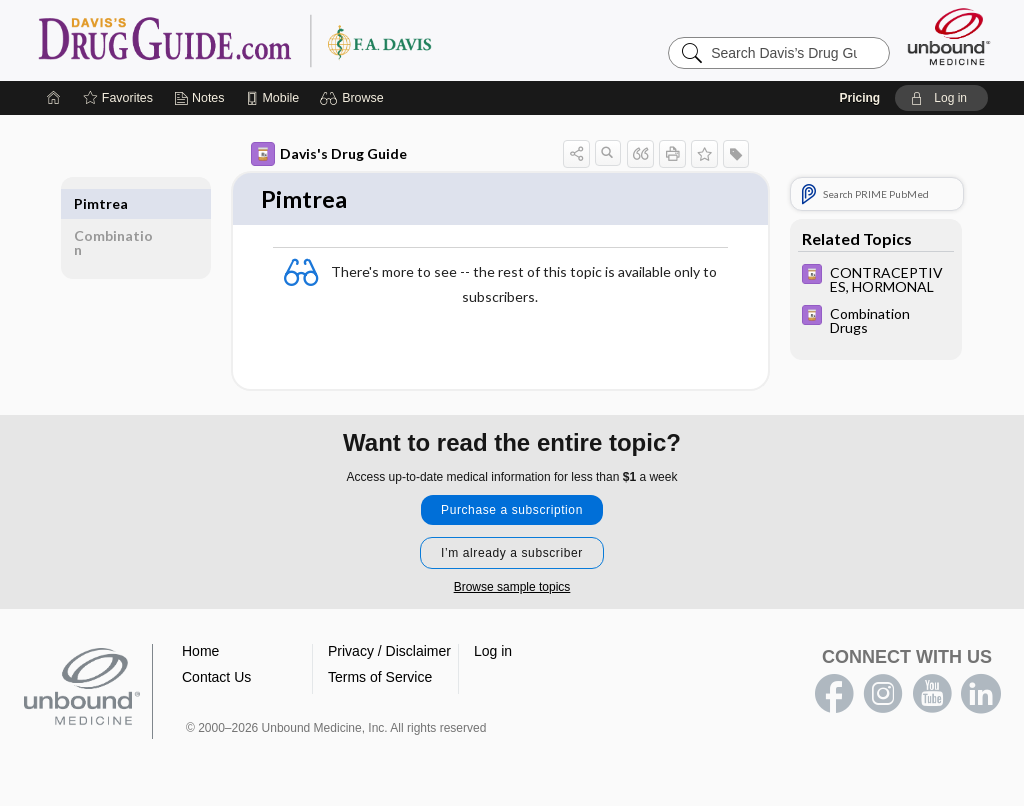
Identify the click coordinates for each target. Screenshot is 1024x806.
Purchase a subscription (512, 512)
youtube (932, 696)
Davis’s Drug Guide (286, 40)
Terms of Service (380, 679)
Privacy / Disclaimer (389, 653)
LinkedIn (981, 696)
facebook (834, 696)
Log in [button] (493, 653)
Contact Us (216, 679)
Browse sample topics (512, 589)
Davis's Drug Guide (329, 154)
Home (200, 653)
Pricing (859, 98)
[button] (354, 98)
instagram (883, 696)
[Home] (54, 98)
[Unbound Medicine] (949, 36)
